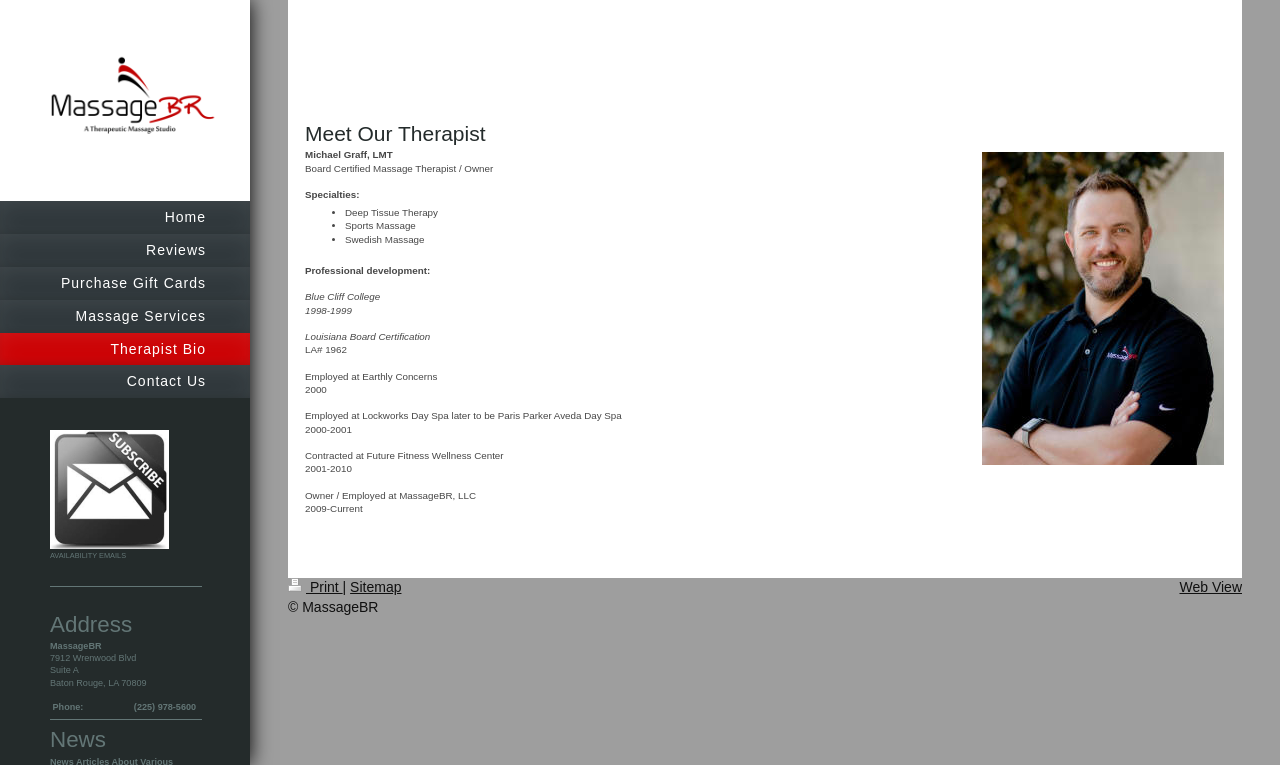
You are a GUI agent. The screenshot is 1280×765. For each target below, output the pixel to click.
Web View (1210, 587)
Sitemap (375, 587)
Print (315, 587)
